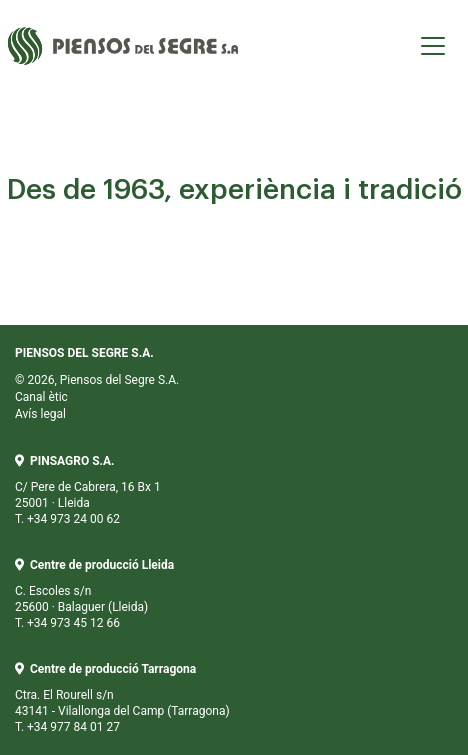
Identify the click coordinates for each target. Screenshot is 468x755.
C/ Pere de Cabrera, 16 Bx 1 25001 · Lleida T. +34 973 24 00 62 (88, 490)
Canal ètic (41, 397)
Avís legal (40, 414)
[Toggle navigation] (433, 46)
